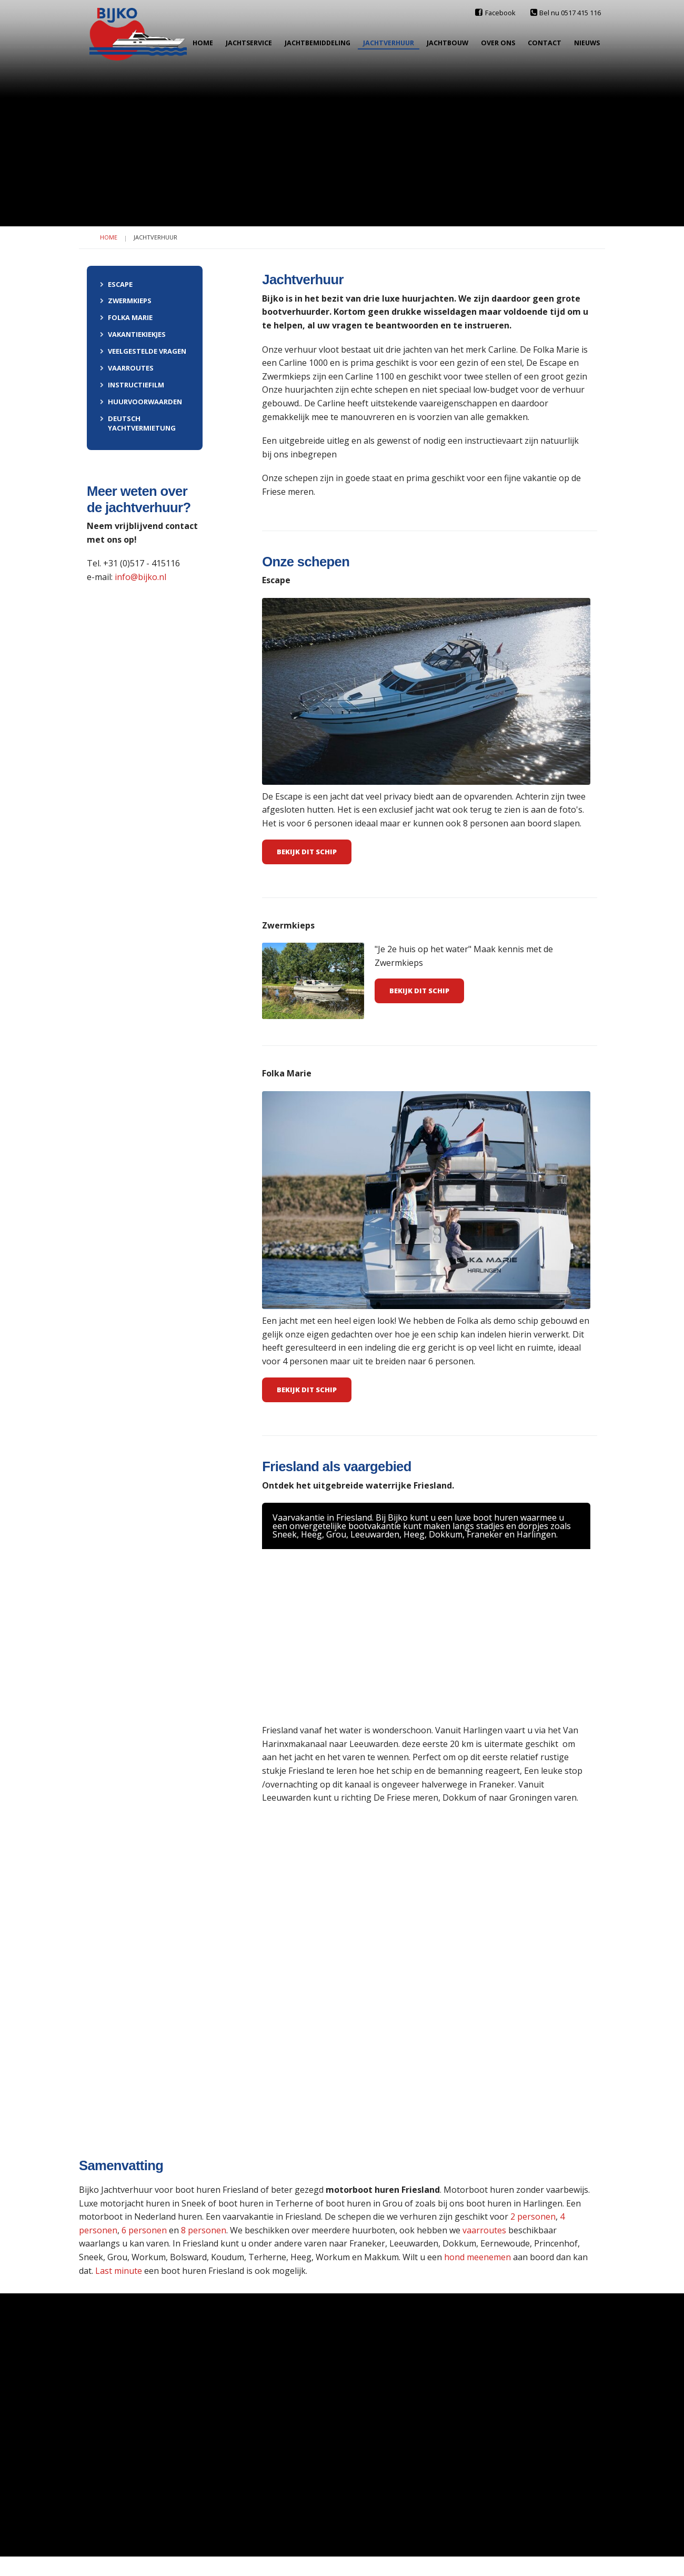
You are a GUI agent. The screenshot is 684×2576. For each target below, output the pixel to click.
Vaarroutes (127, 368)
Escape (116, 284)
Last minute (118, 2271)
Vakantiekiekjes (133, 334)
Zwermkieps (126, 300)
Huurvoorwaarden (141, 401)
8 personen (203, 2230)
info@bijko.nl (140, 577)
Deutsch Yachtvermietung (138, 423)
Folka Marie (126, 317)
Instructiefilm (132, 385)
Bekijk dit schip (307, 851)
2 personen (532, 2216)
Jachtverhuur (155, 237)
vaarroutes (485, 2230)
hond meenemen (477, 2257)
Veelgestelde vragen (143, 351)
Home (108, 237)
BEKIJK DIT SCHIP (419, 990)
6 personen (144, 2230)
